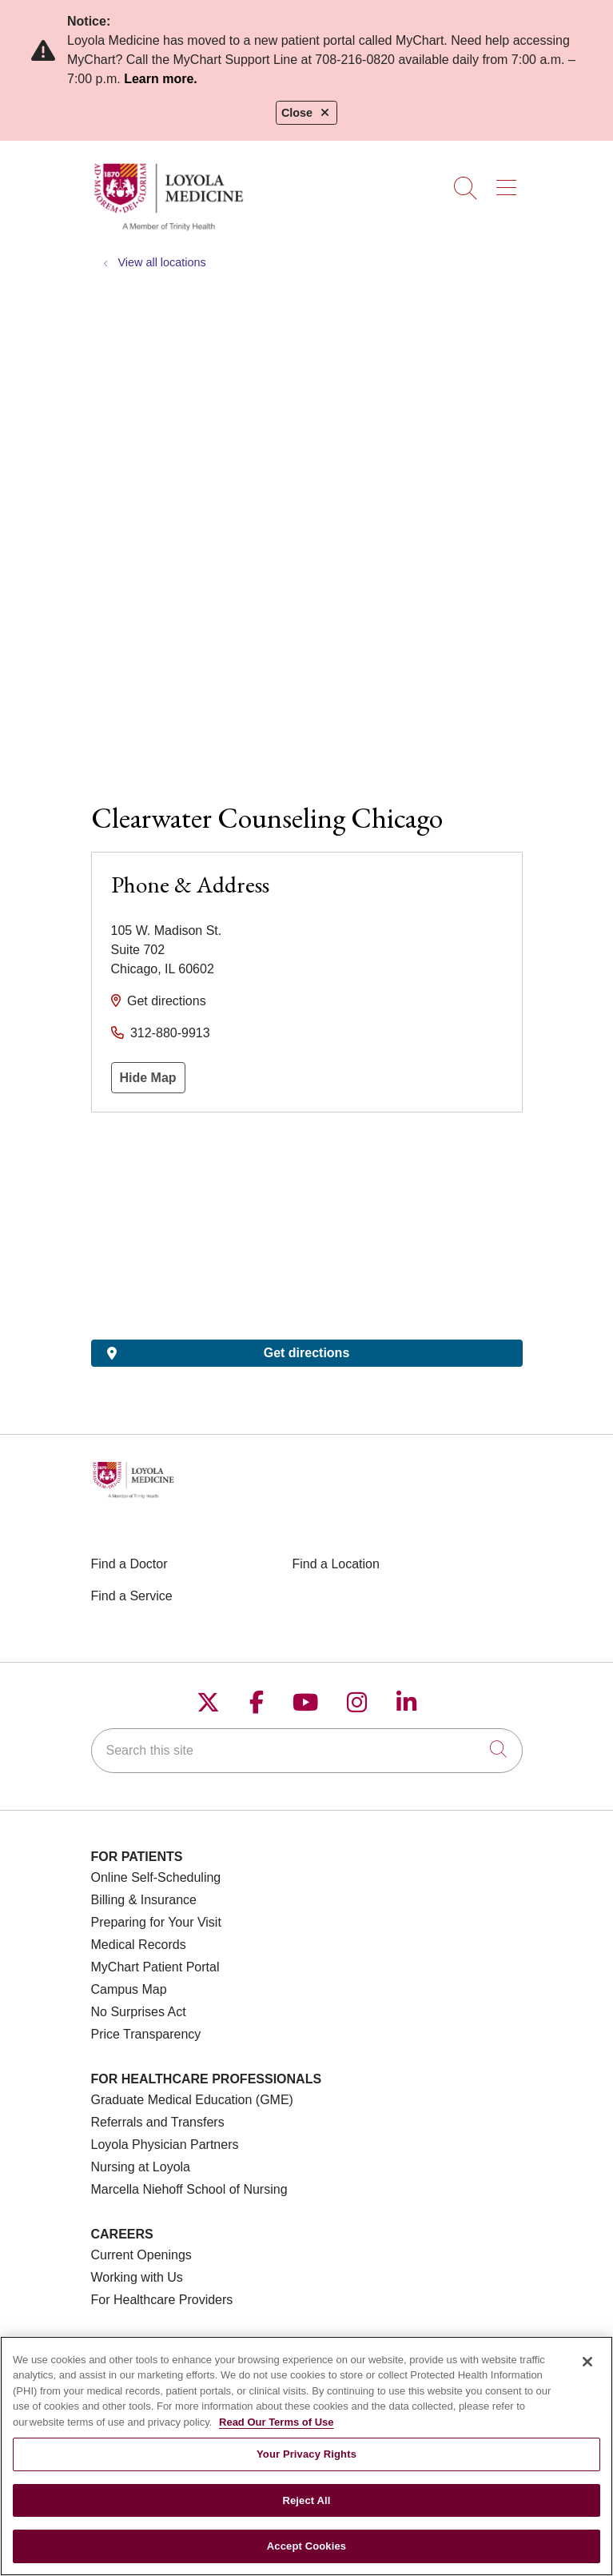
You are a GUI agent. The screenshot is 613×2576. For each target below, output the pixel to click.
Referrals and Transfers (158, 2122)
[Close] (587, 2361)
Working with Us (137, 2277)
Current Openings (141, 2255)
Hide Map (148, 1077)
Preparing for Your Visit (156, 1922)
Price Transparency (146, 2034)
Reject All (306, 2500)
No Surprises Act (138, 2012)
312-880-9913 (170, 1033)
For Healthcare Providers (162, 2299)
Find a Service (132, 1596)
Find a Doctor (129, 1564)
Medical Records (138, 1944)
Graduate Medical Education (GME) (192, 2100)
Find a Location (336, 1564)
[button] (509, 182)
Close (306, 112)
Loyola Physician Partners (165, 2144)
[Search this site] (307, 1750)
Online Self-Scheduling (156, 1877)
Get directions (166, 1001)
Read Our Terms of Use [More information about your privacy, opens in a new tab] (276, 2422)
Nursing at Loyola (141, 2167)
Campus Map (129, 1989)
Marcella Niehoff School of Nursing (189, 2189)
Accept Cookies (306, 2546)
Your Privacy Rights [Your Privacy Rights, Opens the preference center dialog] (306, 2454)
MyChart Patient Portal (155, 1967)
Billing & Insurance (144, 1900)
